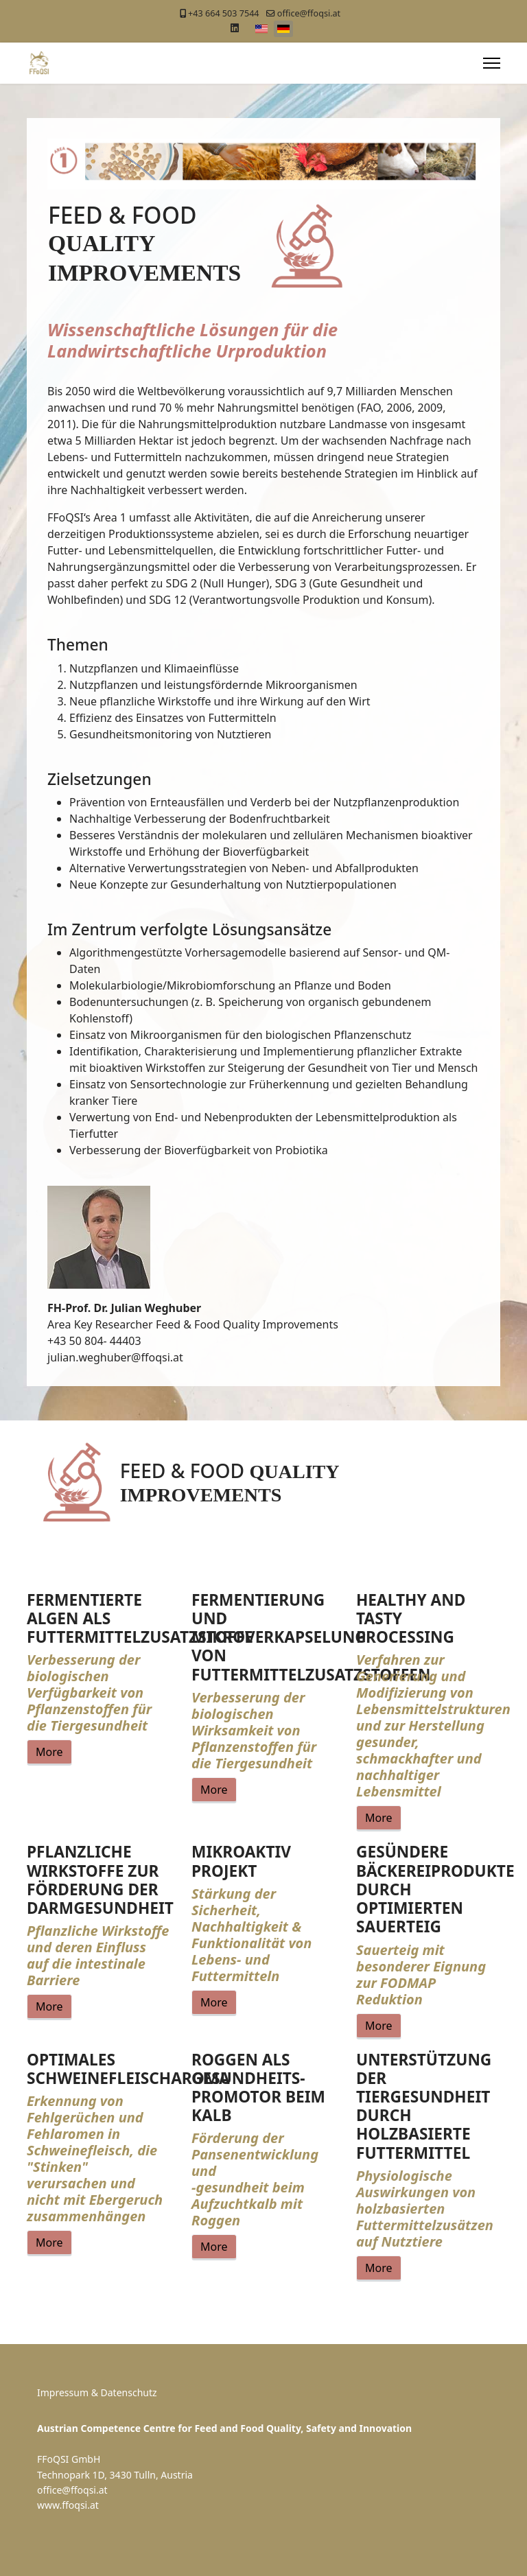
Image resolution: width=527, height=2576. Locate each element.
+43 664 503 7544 (223, 13)
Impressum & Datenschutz (97, 2392)
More (49, 1751)
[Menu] (491, 63)
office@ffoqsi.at (308, 13)
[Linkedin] (235, 27)
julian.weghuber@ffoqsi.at (115, 1357)
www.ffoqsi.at (68, 2504)
